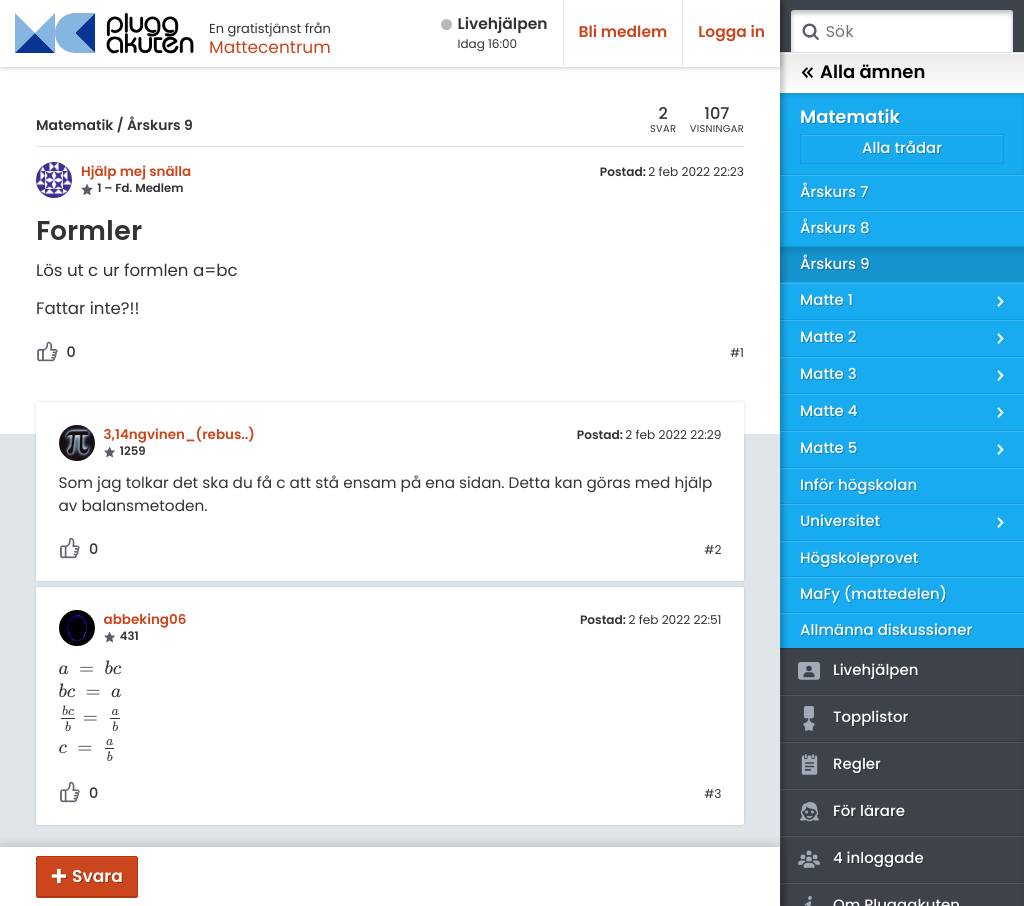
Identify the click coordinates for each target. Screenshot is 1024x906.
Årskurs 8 (835, 228)
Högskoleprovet (859, 558)
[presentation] (91, 669)
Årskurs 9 (160, 125)
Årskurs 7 (834, 192)
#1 (737, 354)
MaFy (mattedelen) (873, 594)
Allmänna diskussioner (886, 630)
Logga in (731, 32)
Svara (97, 876)
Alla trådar (902, 148)
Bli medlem (623, 32)
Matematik (74, 125)
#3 (712, 795)
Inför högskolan (858, 485)
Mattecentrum (270, 47)
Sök (810, 32)
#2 (712, 551)
